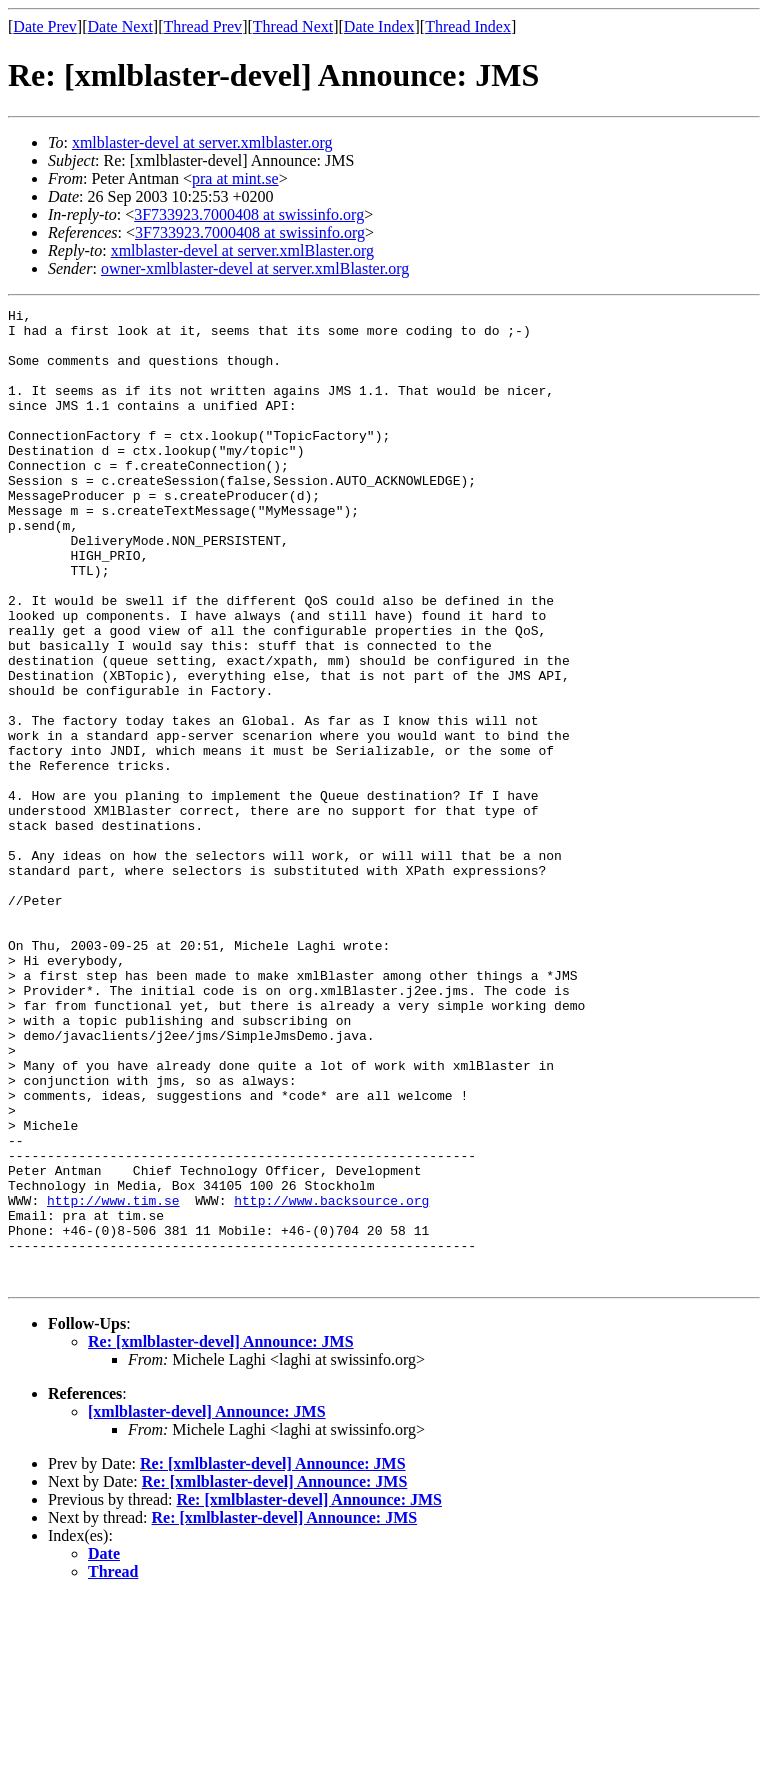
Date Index (379, 26)
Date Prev (45, 26)
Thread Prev (202, 26)
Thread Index (468, 26)
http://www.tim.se (113, 1380)
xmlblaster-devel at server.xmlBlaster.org (242, 250)
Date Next (120, 26)
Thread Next (293, 26)
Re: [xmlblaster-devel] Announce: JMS (221, 1536)
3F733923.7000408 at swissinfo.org (249, 214)
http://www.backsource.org (331, 1380)
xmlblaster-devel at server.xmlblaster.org (202, 142)
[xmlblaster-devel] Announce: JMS (207, 1606)
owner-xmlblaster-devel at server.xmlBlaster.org (255, 268)
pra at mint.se (235, 178)
